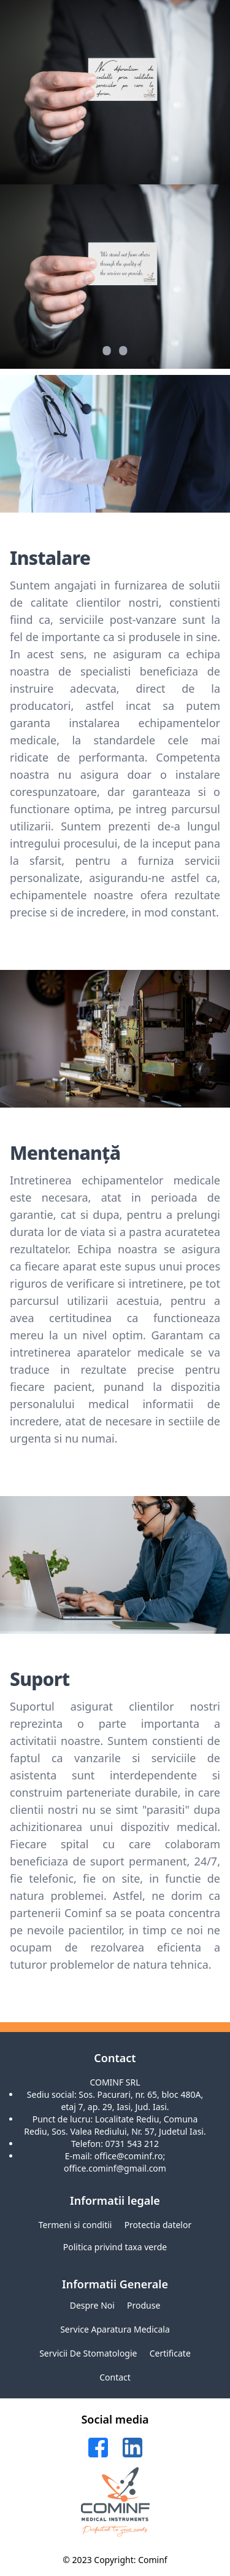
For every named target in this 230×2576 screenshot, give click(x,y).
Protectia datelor (158, 2225)
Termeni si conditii (75, 2225)
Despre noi (92, 2305)
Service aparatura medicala (115, 2329)
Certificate (170, 2353)
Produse (143, 2305)
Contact (115, 2377)
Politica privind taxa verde (115, 2247)
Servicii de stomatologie (88, 2353)
